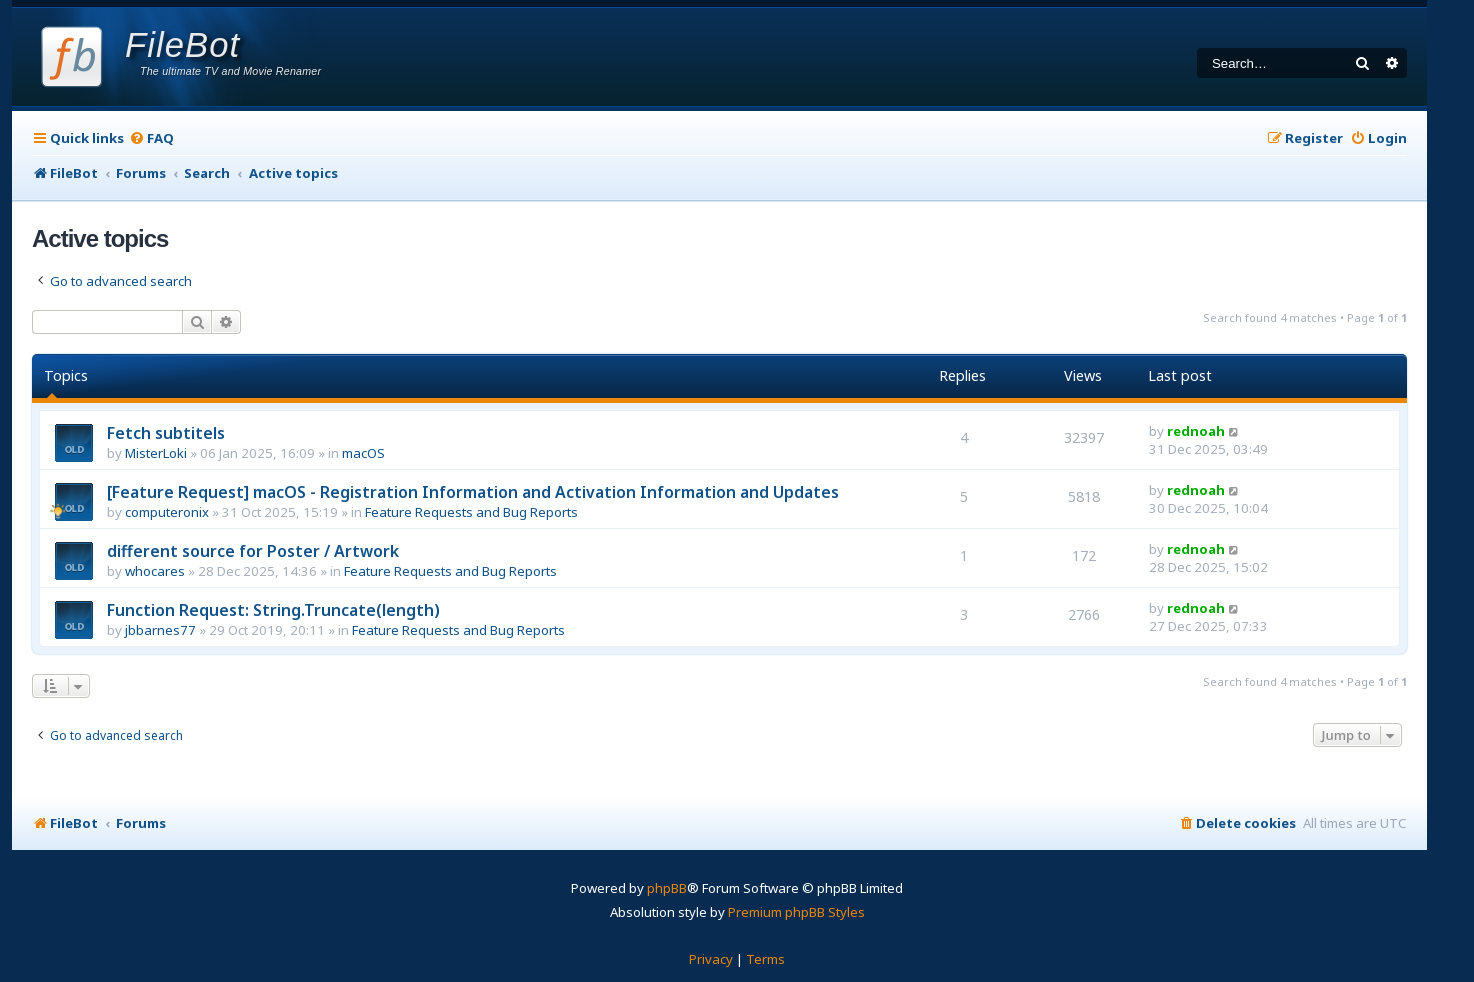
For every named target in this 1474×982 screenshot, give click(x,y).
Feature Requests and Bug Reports (471, 512)
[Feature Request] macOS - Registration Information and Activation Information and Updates (473, 492)
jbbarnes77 (160, 630)
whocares (155, 571)
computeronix (167, 512)
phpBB (667, 888)
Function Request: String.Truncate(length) (273, 610)
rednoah (1196, 431)
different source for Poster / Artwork (253, 551)
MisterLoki (156, 453)
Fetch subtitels (166, 433)
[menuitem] (151, 138)
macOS (363, 453)
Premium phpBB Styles (796, 912)
